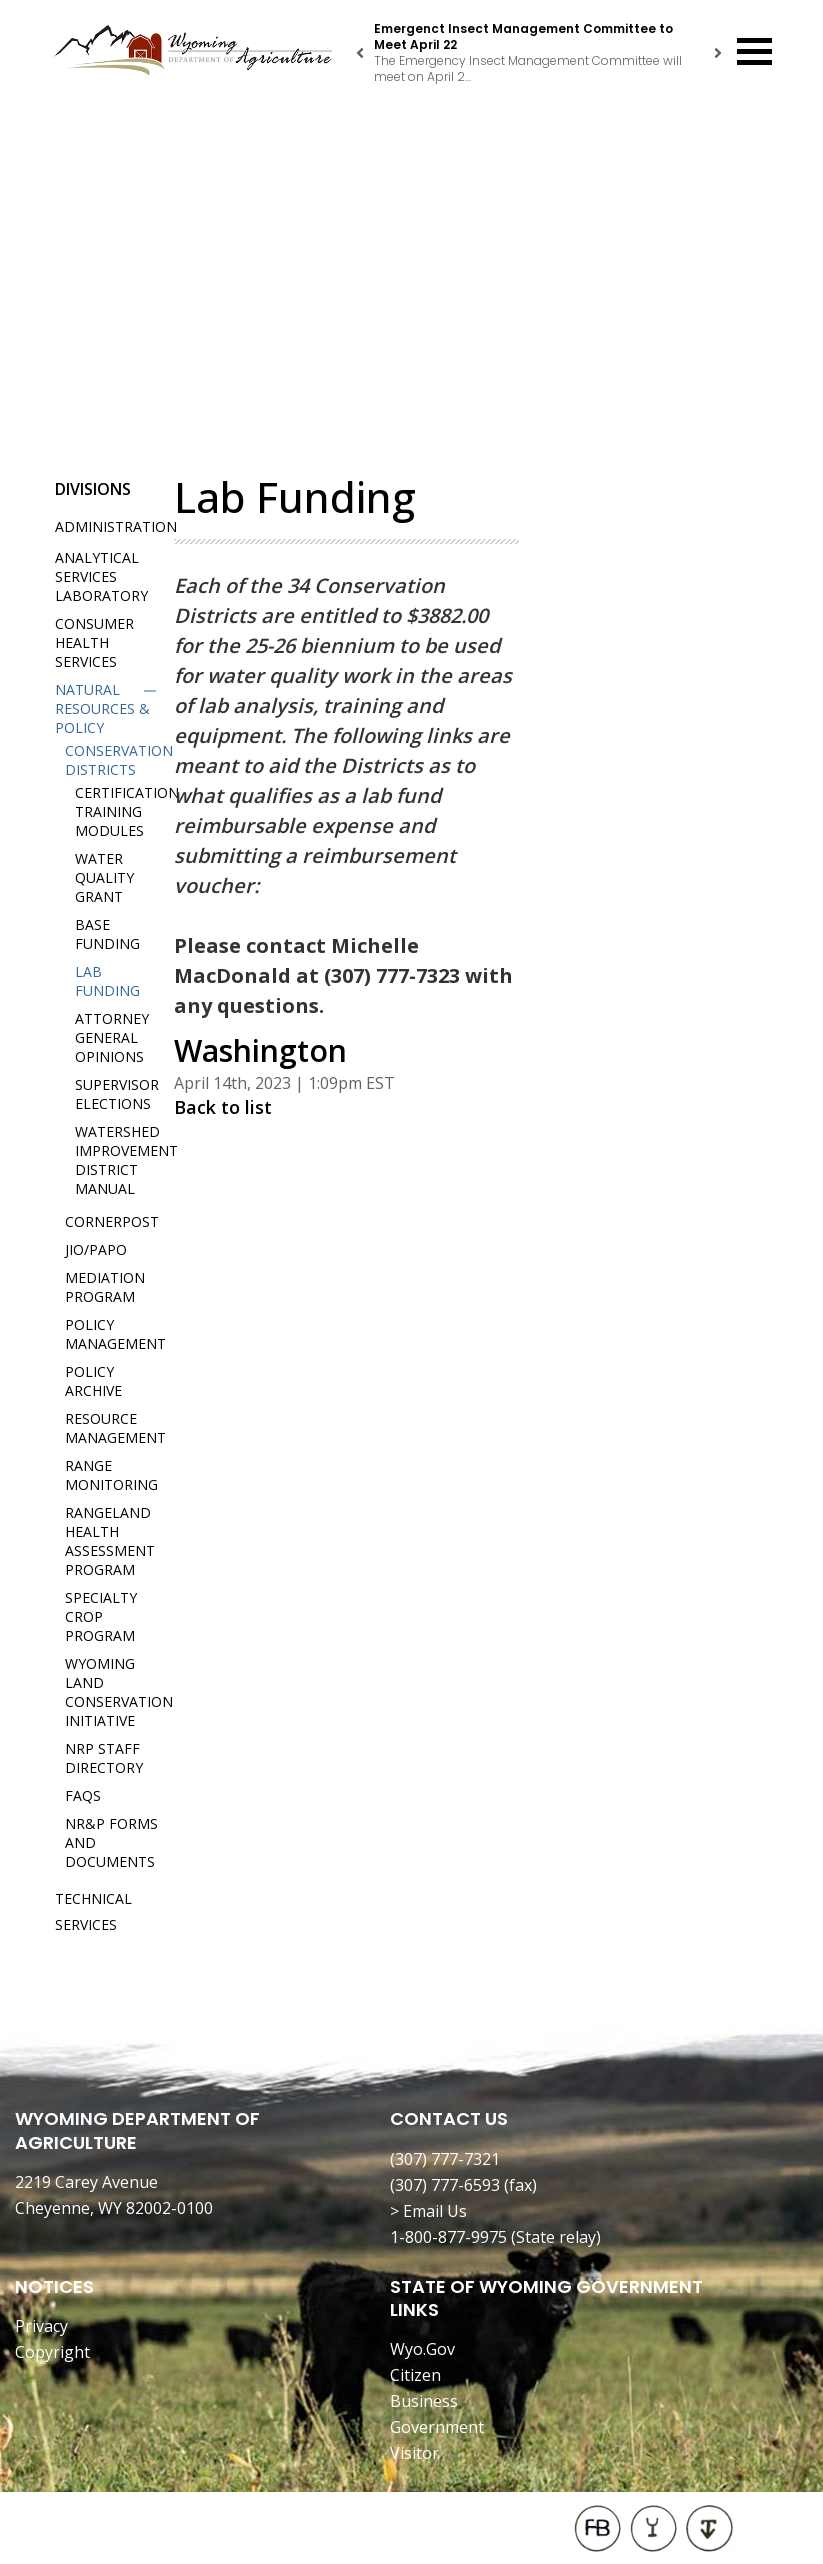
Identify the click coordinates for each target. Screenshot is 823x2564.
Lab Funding (107, 981)
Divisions (93, 489)
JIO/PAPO (96, 1249)
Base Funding (107, 934)
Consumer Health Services (94, 642)
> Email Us (428, 2211)
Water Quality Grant (104, 877)
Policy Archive (93, 1381)
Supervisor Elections (117, 1094)
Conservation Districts (119, 760)
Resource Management (115, 1428)
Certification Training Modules (127, 811)
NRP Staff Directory (104, 1758)
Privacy (41, 2326)
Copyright (52, 2352)
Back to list (223, 1107)
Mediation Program (105, 1287)
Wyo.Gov (422, 2349)
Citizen (415, 2375)
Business (424, 2401)
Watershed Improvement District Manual (126, 1160)
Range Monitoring (111, 1475)
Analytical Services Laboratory (101, 576)
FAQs (83, 1795)
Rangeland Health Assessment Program (110, 1541)
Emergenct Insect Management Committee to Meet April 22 (523, 36)
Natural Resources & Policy (102, 708)
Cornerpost (112, 1221)
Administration (116, 526)
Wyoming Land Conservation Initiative (119, 1692)
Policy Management (115, 1334)
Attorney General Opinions (112, 1037)
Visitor (414, 2453)
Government (437, 2427)
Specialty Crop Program (101, 1616)
